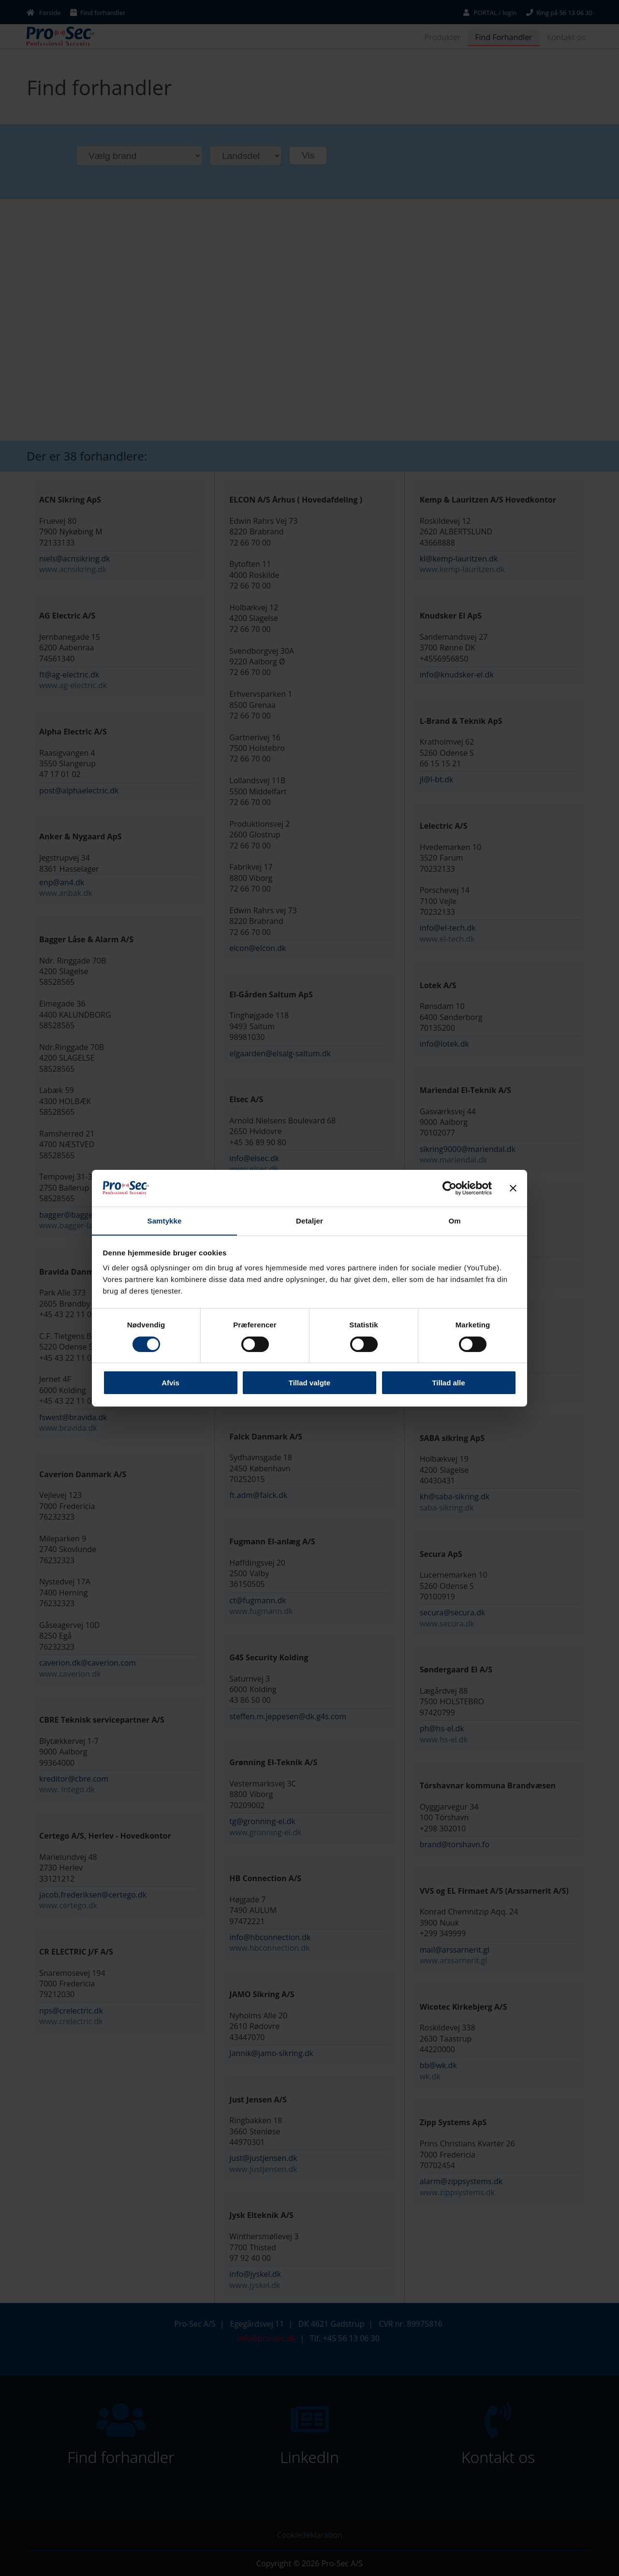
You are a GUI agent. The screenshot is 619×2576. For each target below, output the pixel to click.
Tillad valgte (309, 1383)
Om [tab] (454, 1221)
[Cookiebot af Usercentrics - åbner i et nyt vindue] (449, 1187)
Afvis (170, 1383)
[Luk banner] (513, 1187)
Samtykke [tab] (164, 1221)
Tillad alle (448, 1383)
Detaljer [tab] (309, 1221)
